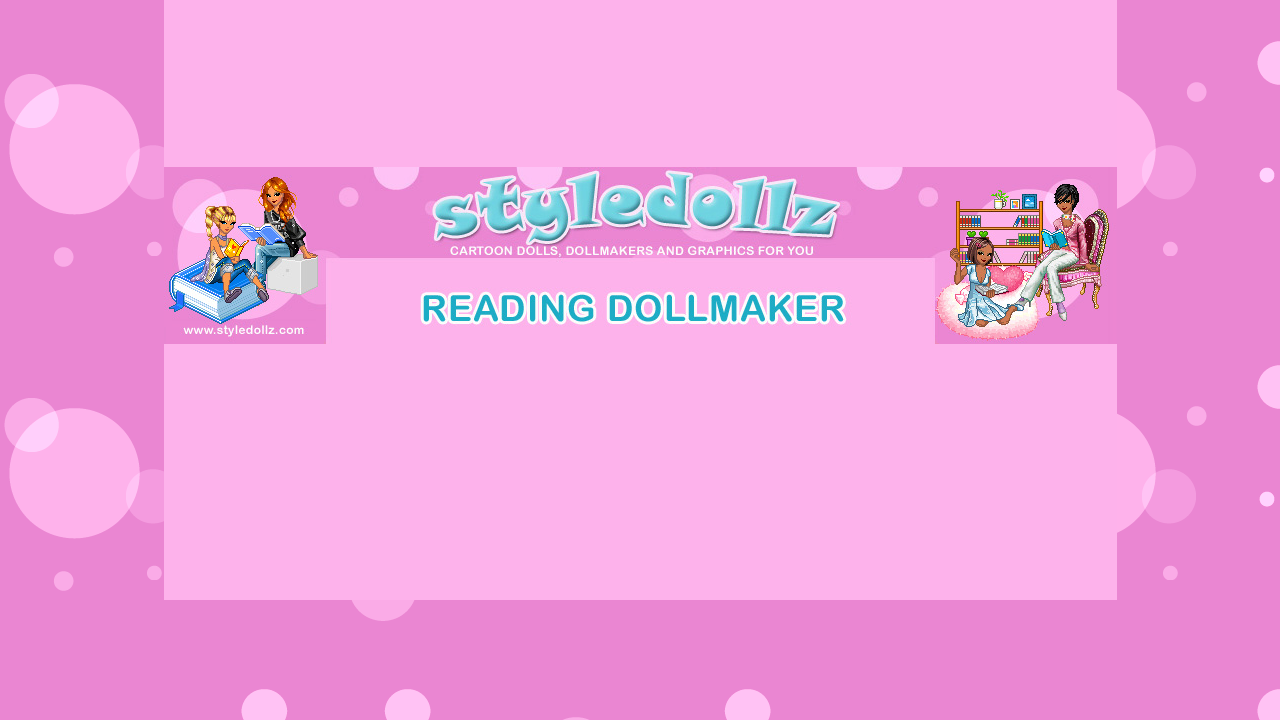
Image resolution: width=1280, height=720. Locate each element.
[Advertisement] (640, 389)
